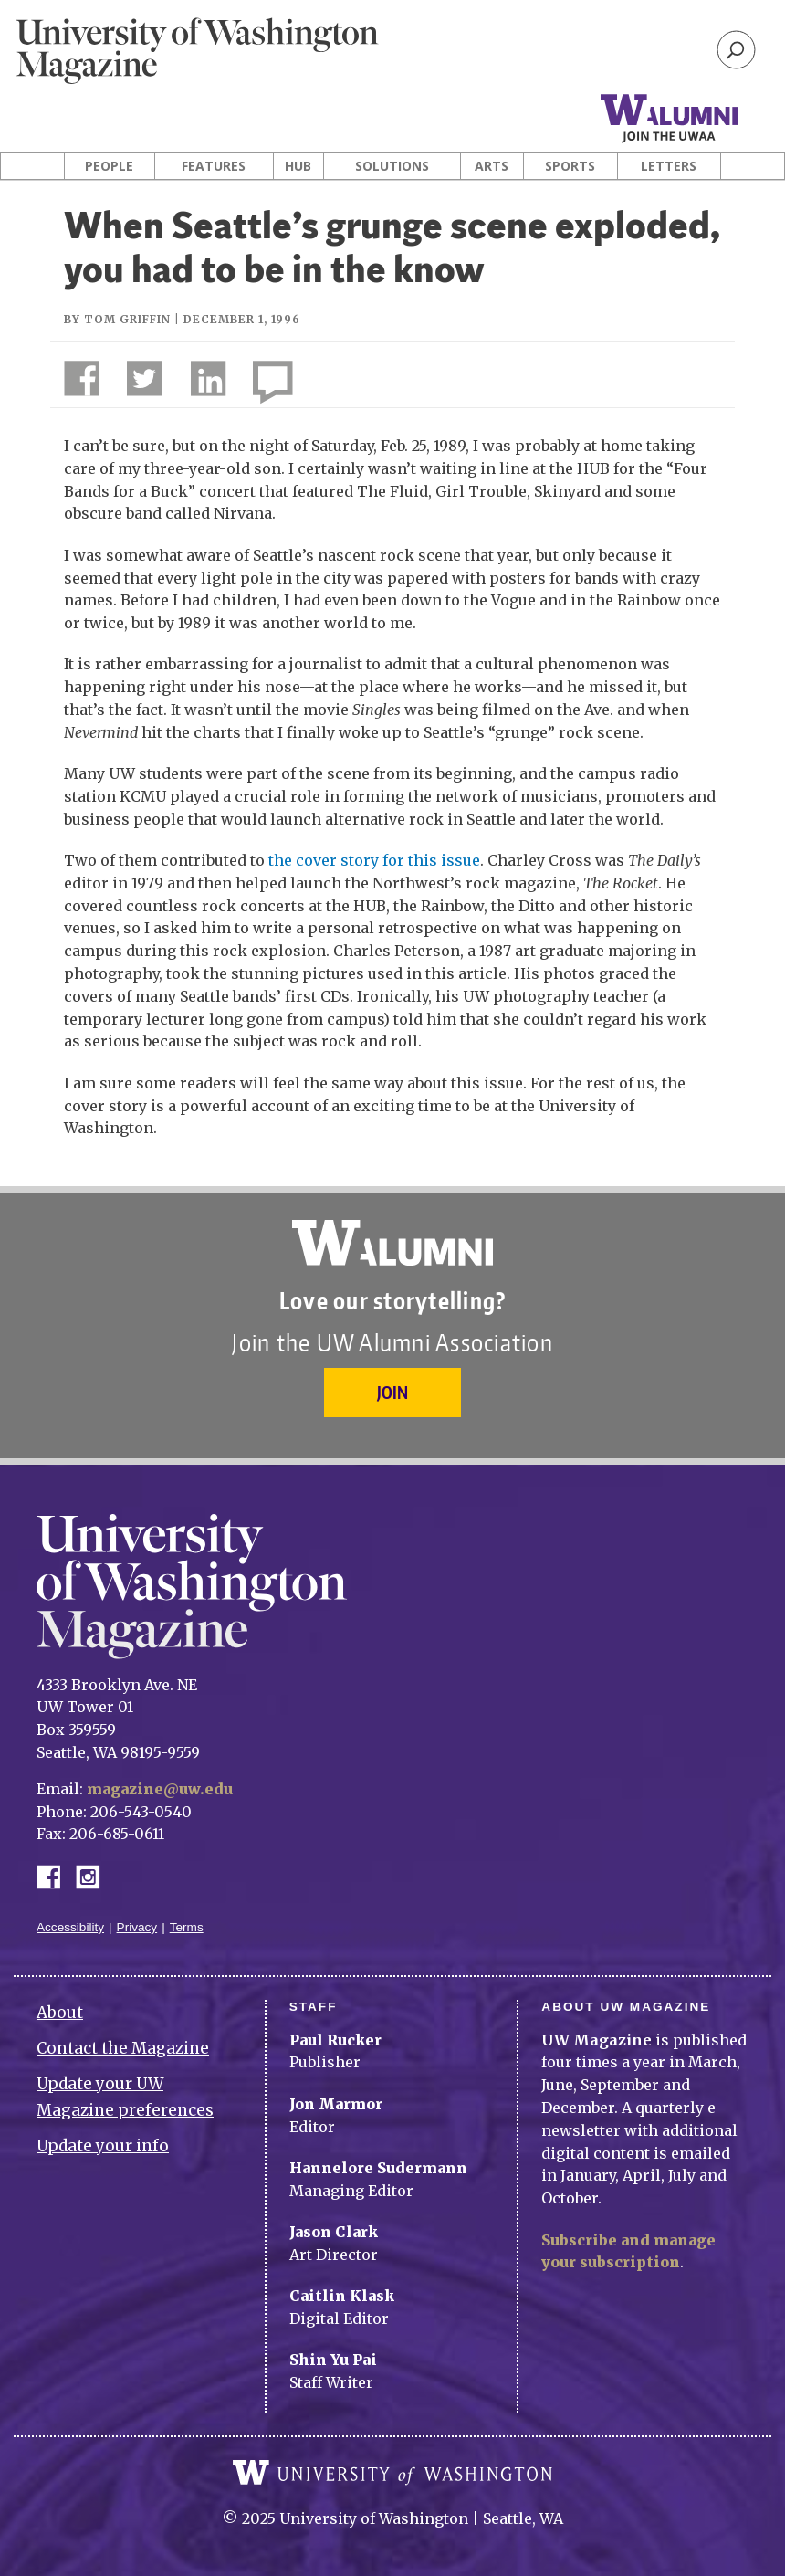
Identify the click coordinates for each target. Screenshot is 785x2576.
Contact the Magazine (123, 2048)
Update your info (103, 2146)
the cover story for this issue (374, 860)
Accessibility (70, 1927)
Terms (187, 1927)
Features (214, 166)
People (109, 166)
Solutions (392, 166)
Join (392, 1392)
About (60, 2013)
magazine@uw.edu (160, 1789)
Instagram (94, 1875)
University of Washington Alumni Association (392, 1243)
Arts (491, 166)
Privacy (137, 1927)
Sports (570, 166)
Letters (668, 166)
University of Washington (392, 2473)
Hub (298, 166)
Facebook (56, 1875)
